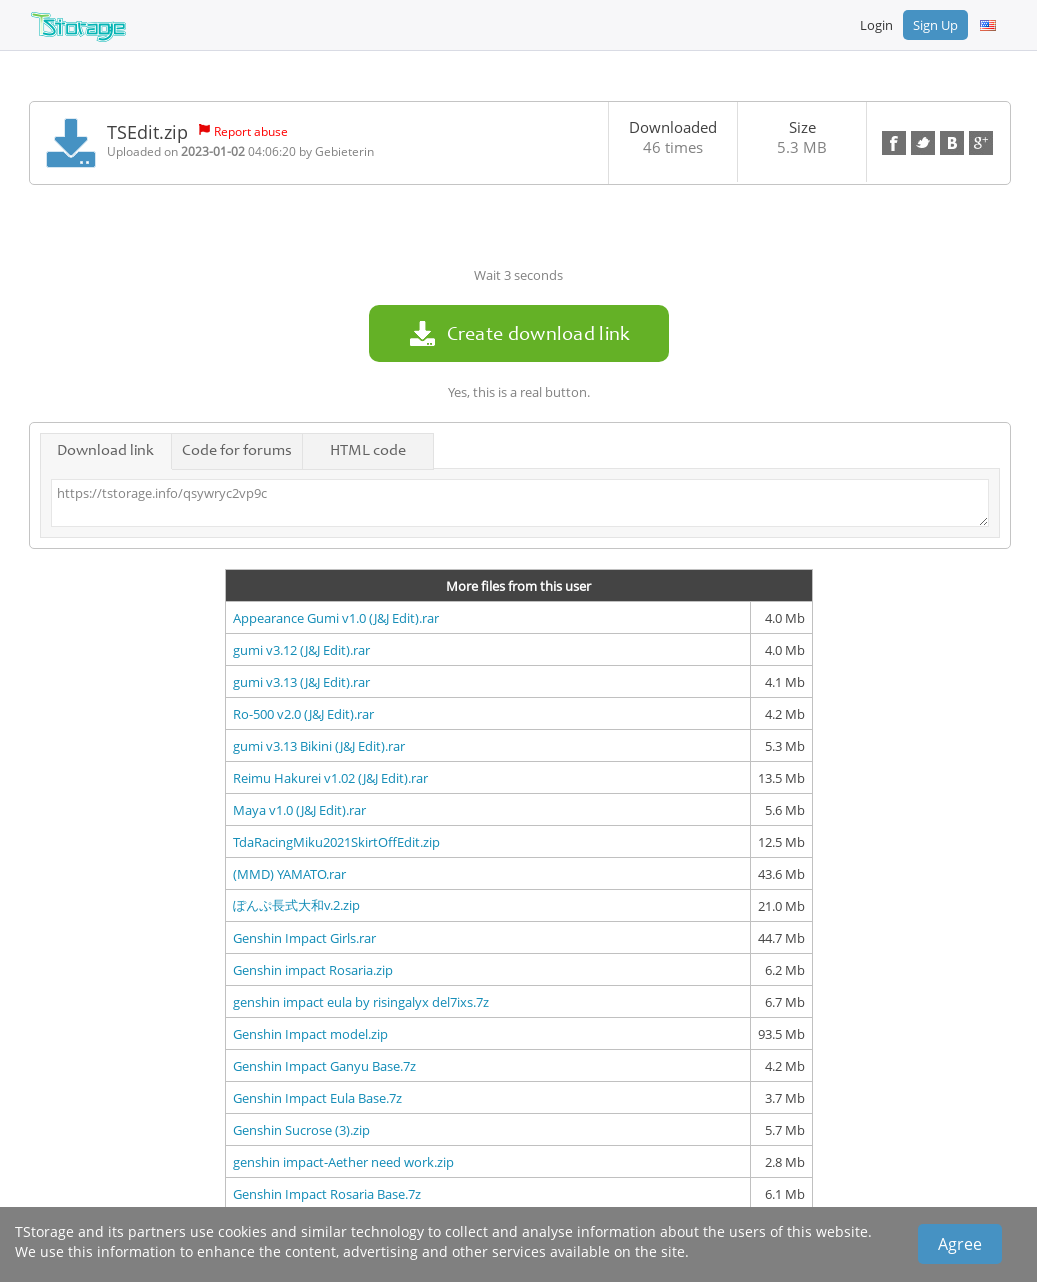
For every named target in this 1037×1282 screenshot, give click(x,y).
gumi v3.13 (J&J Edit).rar (301, 682)
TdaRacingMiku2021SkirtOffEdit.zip (336, 842)
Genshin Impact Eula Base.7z (317, 1098)
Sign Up (935, 25)
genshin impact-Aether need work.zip (343, 1162)
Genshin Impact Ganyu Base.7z (324, 1066)
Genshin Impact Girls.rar (304, 938)
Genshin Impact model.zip (310, 1034)
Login (876, 25)
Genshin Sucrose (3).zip (301, 1130)
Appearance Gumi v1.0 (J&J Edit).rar (336, 618)
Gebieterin (344, 151)
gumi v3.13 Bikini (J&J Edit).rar (319, 746)
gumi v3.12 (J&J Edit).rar (301, 650)
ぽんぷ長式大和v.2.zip (296, 905)
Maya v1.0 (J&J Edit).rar (299, 810)
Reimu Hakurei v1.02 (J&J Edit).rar (330, 778)
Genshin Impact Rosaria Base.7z (327, 1194)
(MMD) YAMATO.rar (289, 874)
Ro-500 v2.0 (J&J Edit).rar (303, 714)
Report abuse (251, 131)
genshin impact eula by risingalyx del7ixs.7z (361, 1002)
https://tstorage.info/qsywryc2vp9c (520, 503)
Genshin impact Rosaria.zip (313, 970)
